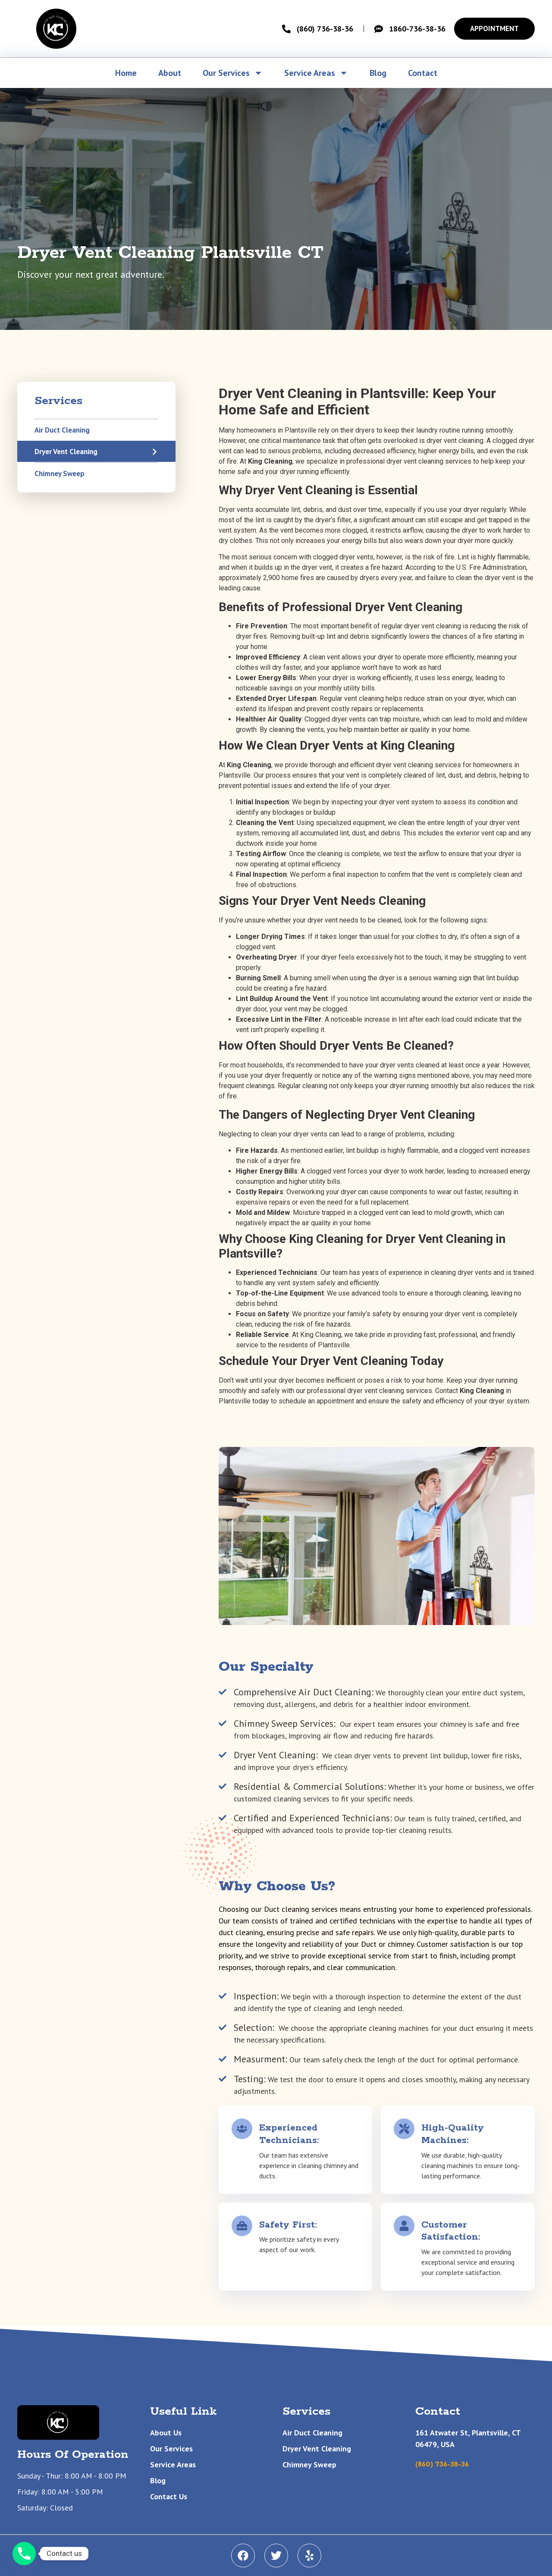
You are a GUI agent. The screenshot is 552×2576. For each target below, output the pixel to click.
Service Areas (316, 73)
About (169, 72)
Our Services (233, 73)
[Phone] (24, 2553)
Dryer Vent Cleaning (65, 451)
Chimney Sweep (59, 473)
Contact (422, 72)
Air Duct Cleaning (62, 430)
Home (126, 72)
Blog (378, 72)
